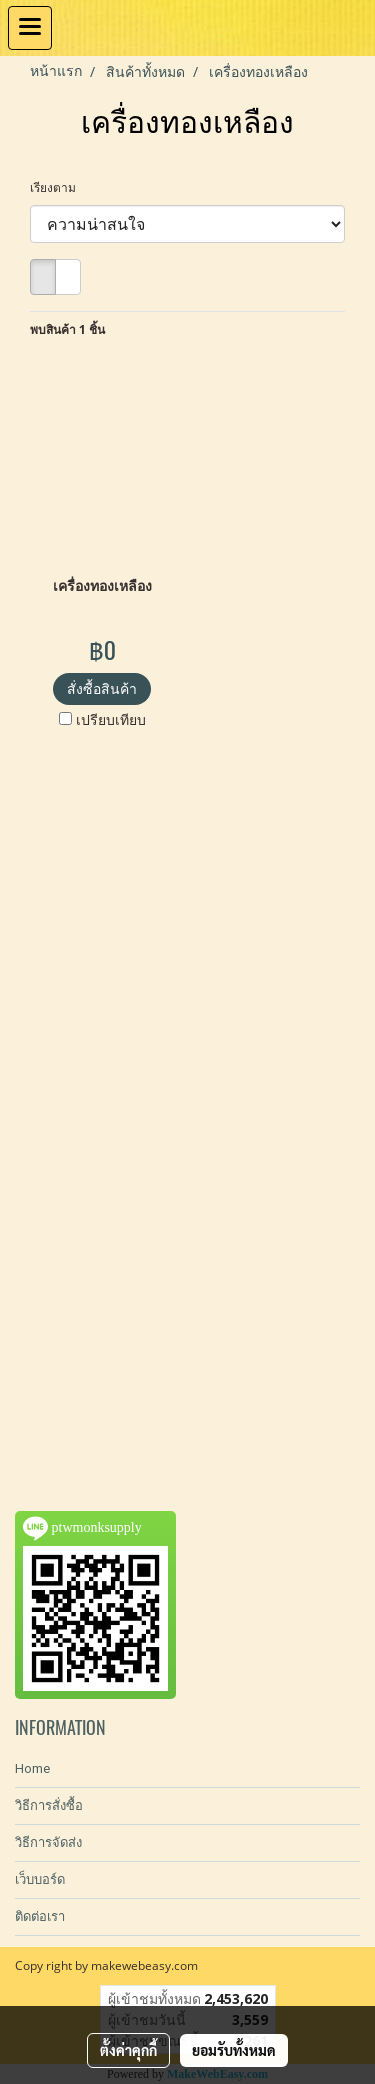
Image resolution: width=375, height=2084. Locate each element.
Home (32, 1768)
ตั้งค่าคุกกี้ (128, 2050)
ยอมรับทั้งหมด (234, 2050)
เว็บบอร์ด (40, 1879)
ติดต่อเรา (40, 1916)
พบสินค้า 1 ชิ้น (67, 329)
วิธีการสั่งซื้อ (49, 1805)
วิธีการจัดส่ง (48, 1842)
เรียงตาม (57, 187)
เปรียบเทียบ (111, 719)
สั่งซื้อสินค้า (102, 688)
